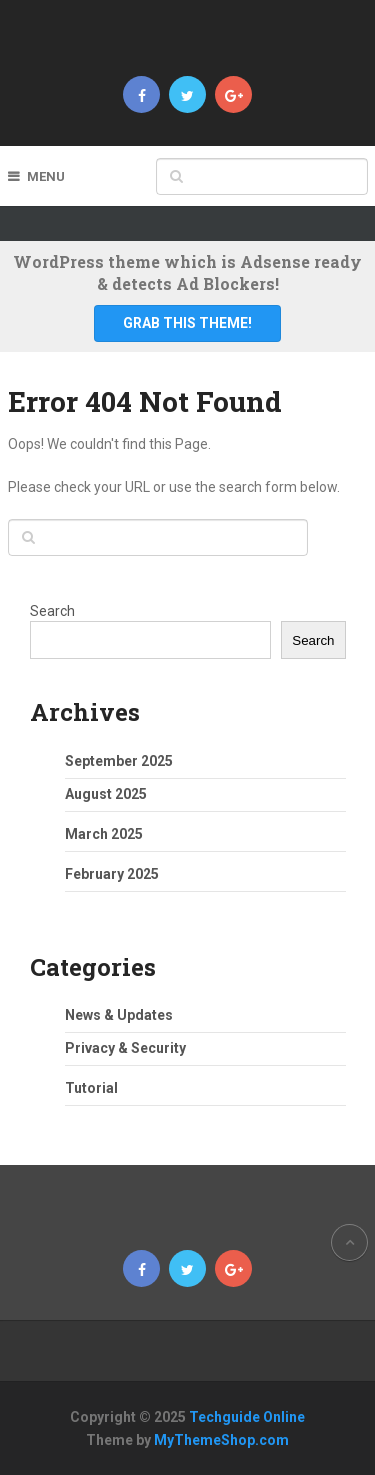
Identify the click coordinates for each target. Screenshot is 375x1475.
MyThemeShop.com (221, 1440)
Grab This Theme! (187, 323)
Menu (46, 176)
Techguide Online (247, 1417)
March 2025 (104, 834)
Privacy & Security (125, 1048)
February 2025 (112, 874)
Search (52, 611)
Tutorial (91, 1088)
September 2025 (119, 761)
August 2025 (106, 794)
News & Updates (119, 1015)
